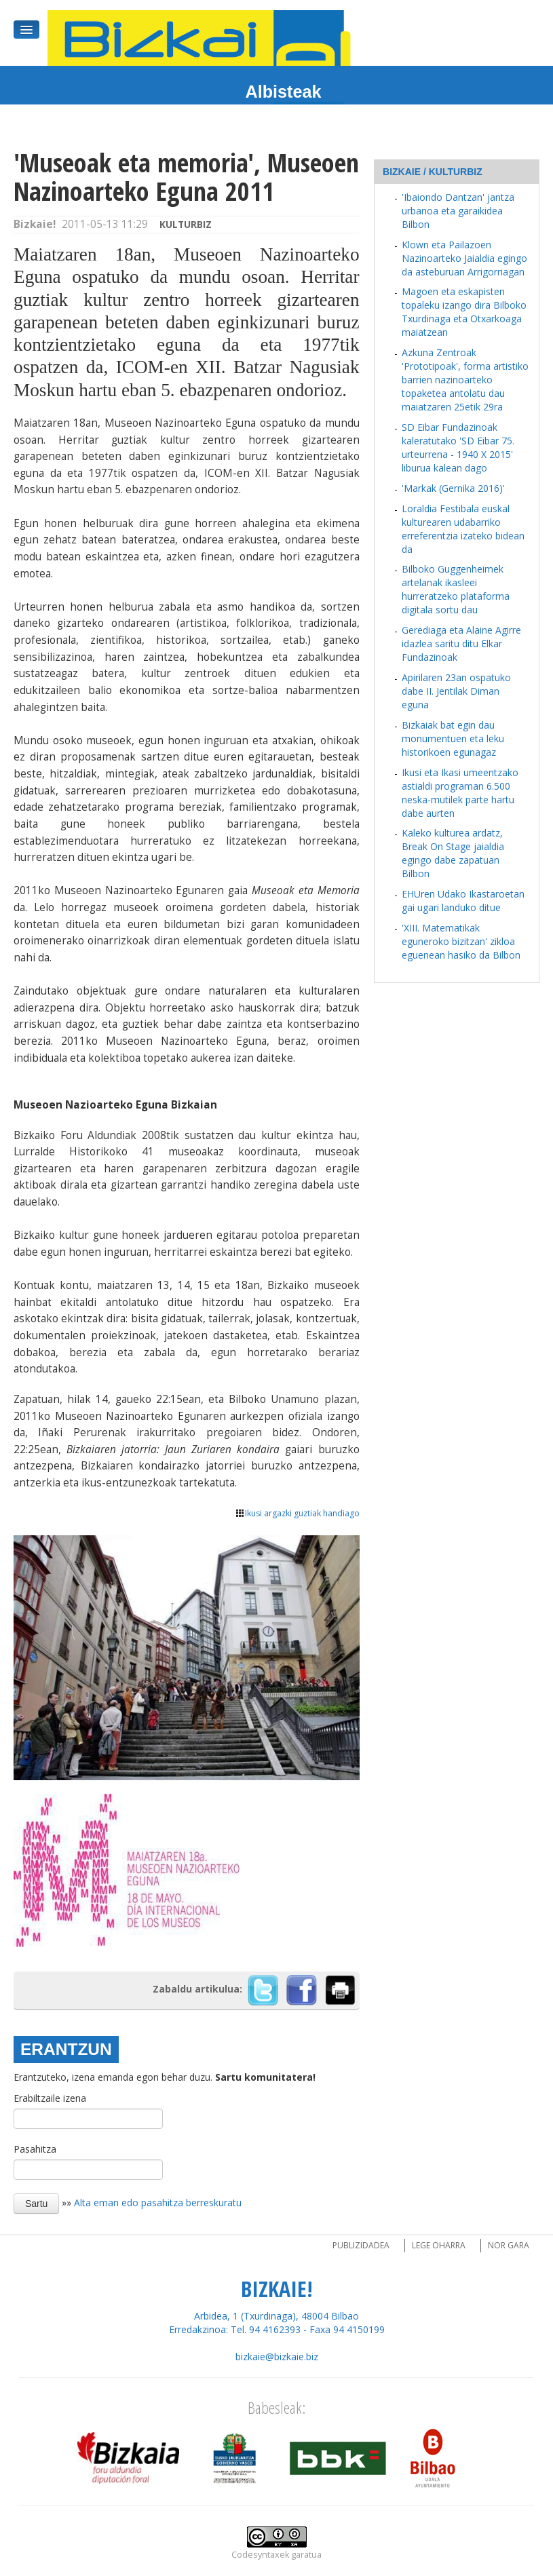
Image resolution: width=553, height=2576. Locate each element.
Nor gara (508, 2245)
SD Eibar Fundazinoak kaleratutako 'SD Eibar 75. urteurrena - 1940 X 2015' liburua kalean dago (458, 447)
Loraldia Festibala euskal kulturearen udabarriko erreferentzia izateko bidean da (463, 529)
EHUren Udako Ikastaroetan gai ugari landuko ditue (463, 900)
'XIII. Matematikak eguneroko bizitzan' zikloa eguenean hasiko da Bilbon (461, 941)
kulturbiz (185, 224)
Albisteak (284, 91)
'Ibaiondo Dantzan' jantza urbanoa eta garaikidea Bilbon (458, 211)
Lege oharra (438, 2245)
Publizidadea (360, 2245)
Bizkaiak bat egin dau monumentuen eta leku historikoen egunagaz (453, 738)
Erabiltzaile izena (50, 2098)
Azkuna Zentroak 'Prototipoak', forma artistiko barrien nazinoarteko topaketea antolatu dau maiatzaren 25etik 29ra (465, 379)
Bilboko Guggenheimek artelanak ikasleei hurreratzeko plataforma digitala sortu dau (456, 589)
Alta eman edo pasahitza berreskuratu (158, 2202)
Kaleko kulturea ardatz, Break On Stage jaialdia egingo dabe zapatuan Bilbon (453, 853)
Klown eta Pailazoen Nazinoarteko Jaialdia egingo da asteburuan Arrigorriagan (464, 258)
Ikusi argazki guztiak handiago (297, 1513)
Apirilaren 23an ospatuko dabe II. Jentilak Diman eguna (456, 691)
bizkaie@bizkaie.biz (276, 2356)
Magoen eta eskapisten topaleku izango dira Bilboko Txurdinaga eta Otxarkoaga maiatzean (464, 312)
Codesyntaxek (260, 2554)
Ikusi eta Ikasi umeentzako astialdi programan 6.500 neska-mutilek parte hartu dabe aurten (460, 793)
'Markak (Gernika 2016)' (453, 488)
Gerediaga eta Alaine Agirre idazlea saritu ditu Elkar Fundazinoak (461, 643)
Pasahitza (35, 2148)
